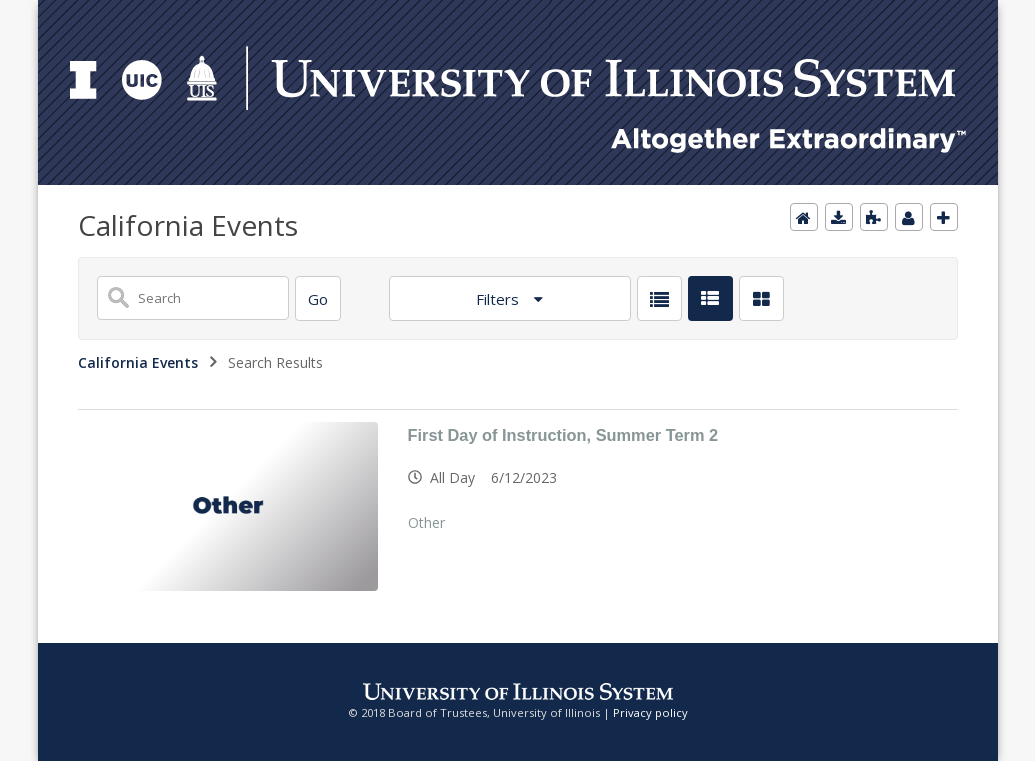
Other (426, 522)
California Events (138, 362)
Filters (499, 299)
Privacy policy (650, 712)
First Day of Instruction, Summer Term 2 (563, 435)
